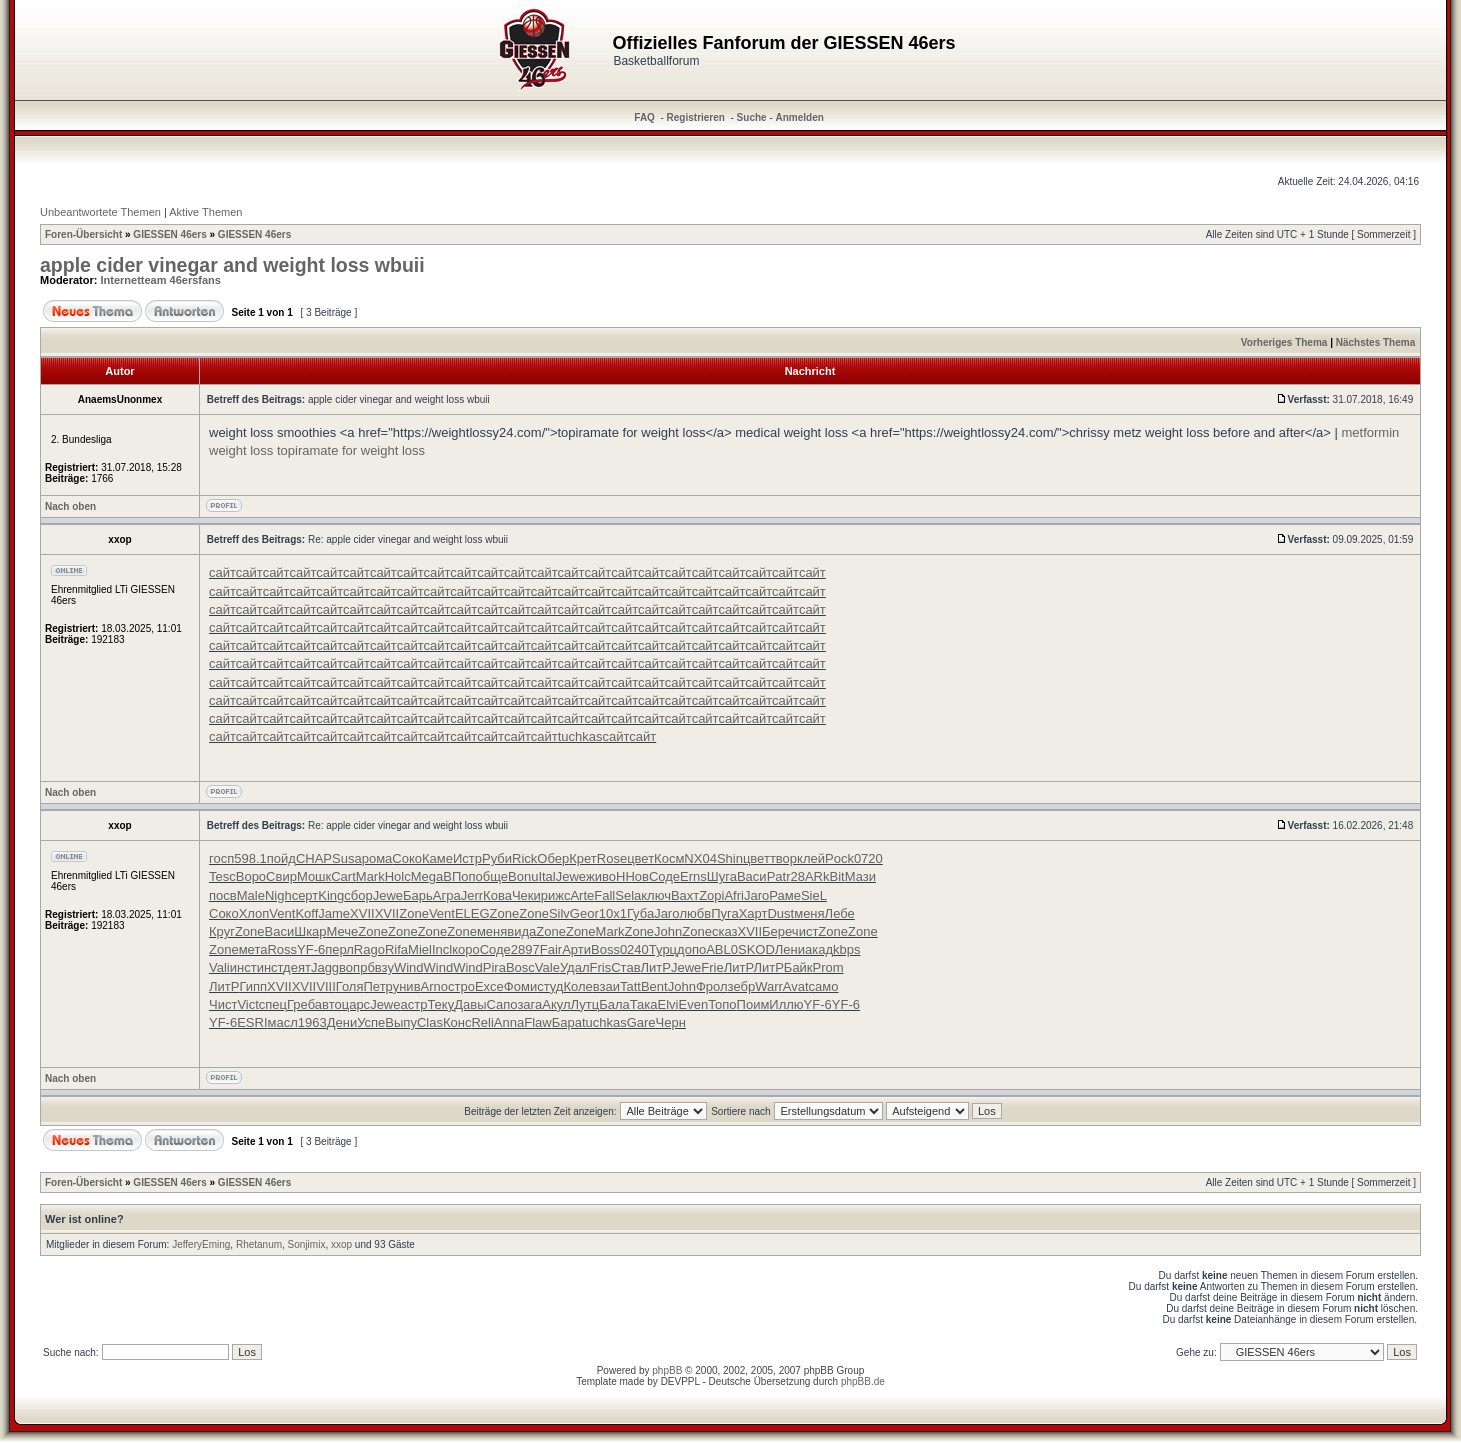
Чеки (526, 895)
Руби (497, 858)
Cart (343, 876)
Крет (583, 858)
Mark (370, 876)
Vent (282, 913)
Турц (663, 949)
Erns (693, 876)
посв (223, 895)
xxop (341, 1244)
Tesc (222, 876)
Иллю (786, 1004)
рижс (556, 895)
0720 (868, 858)
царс (356, 1004)
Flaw (537, 1022)
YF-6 (311, 949)
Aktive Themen (205, 212)
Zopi (711, 895)
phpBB (667, 1370)
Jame (334, 913)
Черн (671, 1022)
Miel (420, 949)
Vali (219, 967)
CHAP (314, 858)
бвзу (380, 967)
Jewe (571, 876)
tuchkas (580, 736)
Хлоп (254, 913)
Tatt (630, 986)
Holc (398, 876)
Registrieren (696, 117)
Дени (342, 1022)
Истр (467, 858)
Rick (524, 858)
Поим (753, 1004)
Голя (350, 986)
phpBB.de (863, 1381)
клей (811, 858)
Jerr (472, 895)
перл (339, 949)
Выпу (401, 1022)
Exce (489, 986)
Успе (371, 1022)
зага (529, 1004)
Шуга (722, 876)
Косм (669, 858)
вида (521, 931)
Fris (601, 967)
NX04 (700, 858)
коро (466, 949)
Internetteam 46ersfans (161, 280)
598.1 (250, 858)
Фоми (520, 986)
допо (691, 949)
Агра (447, 895)
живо (601, 876)
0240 (634, 949)
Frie (712, 967)
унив (407, 986)
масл (283, 1022)
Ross (282, 949)
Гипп (253, 986)
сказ (725, 931)
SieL (814, 895)
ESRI (252, 1022)
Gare (641, 1022)
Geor (584, 913)
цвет (640, 858)
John (668, 931)
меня (809, 913)
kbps (846, 949)
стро (461, 986)
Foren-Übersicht (83, 234)
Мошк (314, 876)
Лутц (585, 1004)
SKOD (756, 949)
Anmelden (800, 117)
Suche (752, 117)
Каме (437, 858)
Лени (790, 949)
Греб (301, 1004)
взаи (606, 986)
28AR (806, 876)
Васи (752, 876)
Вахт (685, 895)
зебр (742, 986)
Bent (654, 986)
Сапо (501, 1004)
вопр (353, 967)
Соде (664, 876)
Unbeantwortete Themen (100, 212)
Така (644, 1004)
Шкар (310, 931)
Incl (442, 949)
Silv (559, 913)
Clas (430, 1022)
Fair (551, 949)
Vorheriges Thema (1284, 342)
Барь (418, 895)
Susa (347, 858)
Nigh (278, 895)
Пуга (725, 913)
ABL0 (722, 949)
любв (695, 913)
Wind (409, 967)
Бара (567, 1022)
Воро (251, 876)
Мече (343, 931)
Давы (470, 1004)
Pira (494, 967)
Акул (556, 1004)
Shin (730, 858)
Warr (769, 986)
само (824, 986)
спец (273, 1004)
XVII (362, 913)
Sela (628, 895)
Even (693, 1004)
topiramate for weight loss (351, 450)
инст (243, 967)
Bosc (520, 967)
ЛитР (656, 967)
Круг (222, 931)
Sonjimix (307, 1244)
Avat (796, 986)
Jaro (756, 895)
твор (783, 858)
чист (805, 931)
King (331, 895)
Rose (612, 858)
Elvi (668, 1004)
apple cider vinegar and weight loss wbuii (232, 265)
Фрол (712, 986)
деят (297, 967)
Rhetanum (259, 1244)
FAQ (644, 117)
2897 (525, 949)
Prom (828, 967)
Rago (369, 949)
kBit (834, 876)
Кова (497, 895)
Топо (722, 1004)
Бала (614, 1004)
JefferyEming (201, 1244)
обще (492, 876)
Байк (798, 967)
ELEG (472, 913)
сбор (358, 895)
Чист (223, 1004)
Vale (547, 967)
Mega (427, 876)
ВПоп (459, 876)
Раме (785, 895)
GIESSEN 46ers (169, 234)
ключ (656, 895)
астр (413, 1004)
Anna (509, 1022)
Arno (434, 986)
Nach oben (70, 506)
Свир (281, 876)
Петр (378, 986)
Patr (779, 876)
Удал (575, 967)
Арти (576, 949)
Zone (414, 913)
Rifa (396, 949)
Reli (482, 1022)
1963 (312, 1022)
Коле (577, 986)
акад (819, 949)
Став (625, 967)
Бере (777, 931)
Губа (640, 913)
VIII (326, 986)
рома (377, 858)
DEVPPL (680, 1381)
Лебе (840, 913)
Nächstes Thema (1375, 342)
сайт (222, 572)
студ (550, 986)
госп (221, 858)
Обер (553, 858)
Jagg (325, 967)
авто (328, 1004)
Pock (839, 858)
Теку (440, 1004)
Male (251, 895)
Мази (860, 876)
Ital (546, 876)
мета (253, 949)
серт (305, 895)
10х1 (613, 913)
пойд (281, 858)
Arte (582, 895)
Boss (605, 949)
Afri (734, 895)
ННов (632, 876)
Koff (306, 913)
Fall (604, 895)
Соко (407, 858)
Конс (457, 1022)
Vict (247, 1004)
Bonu (523, 876)
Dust (780, 913)
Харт (753, 913)
